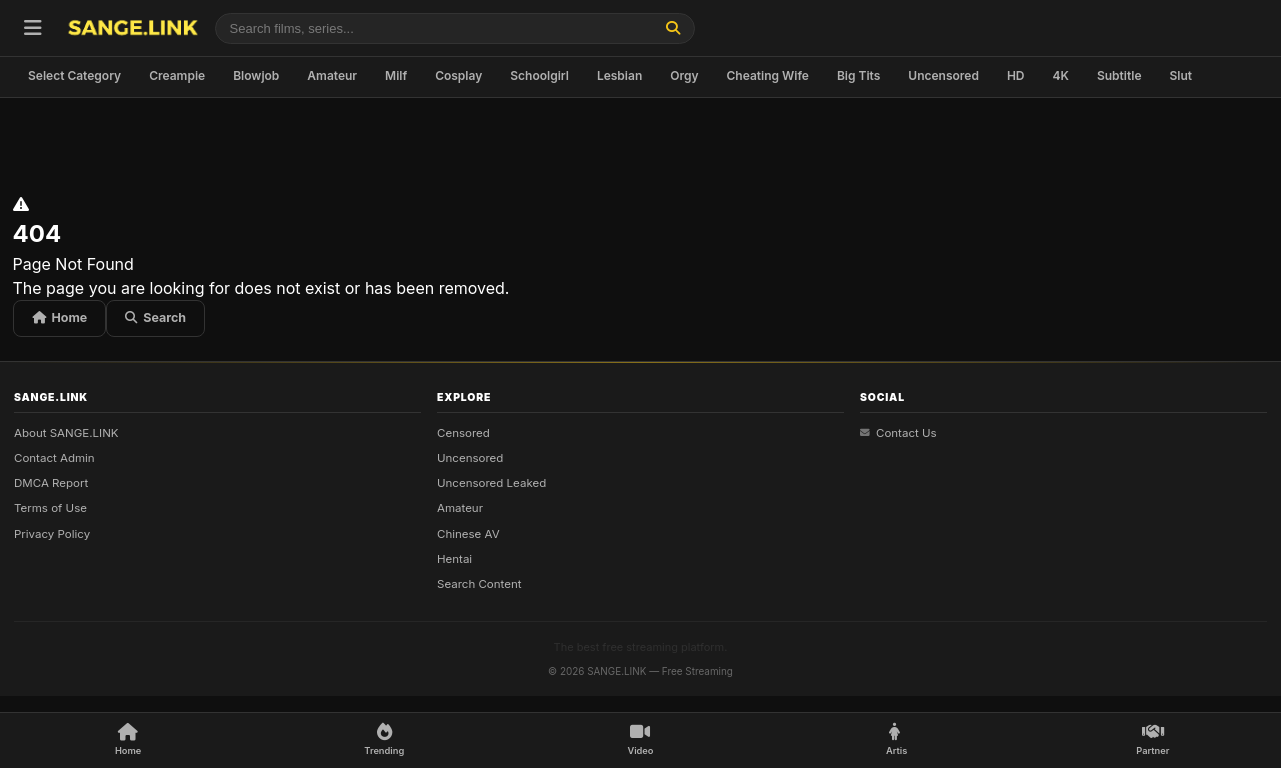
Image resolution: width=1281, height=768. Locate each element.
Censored (463, 432)
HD (1016, 75)
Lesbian (619, 75)
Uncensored (943, 75)
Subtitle (1119, 75)
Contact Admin (54, 458)
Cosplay (458, 75)
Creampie (177, 75)
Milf (396, 75)
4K (1061, 75)
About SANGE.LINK (66, 432)
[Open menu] (33, 28)
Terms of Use (50, 508)
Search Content (479, 584)
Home (60, 317)
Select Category (74, 75)
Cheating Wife (768, 75)
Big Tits (858, 75)
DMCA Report (51, 483)
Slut (1180, 75)
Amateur (332, 75)
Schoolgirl (539, 75)
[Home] (128, 740)
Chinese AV (468, 533)
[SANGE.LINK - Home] (133, 28)
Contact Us (898, 432)
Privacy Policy (52, 533)
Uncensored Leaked (491, 483)
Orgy (684, 75)
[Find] (673, 28)
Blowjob (256, 75)
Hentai (454, 559)
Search (155, 317)
